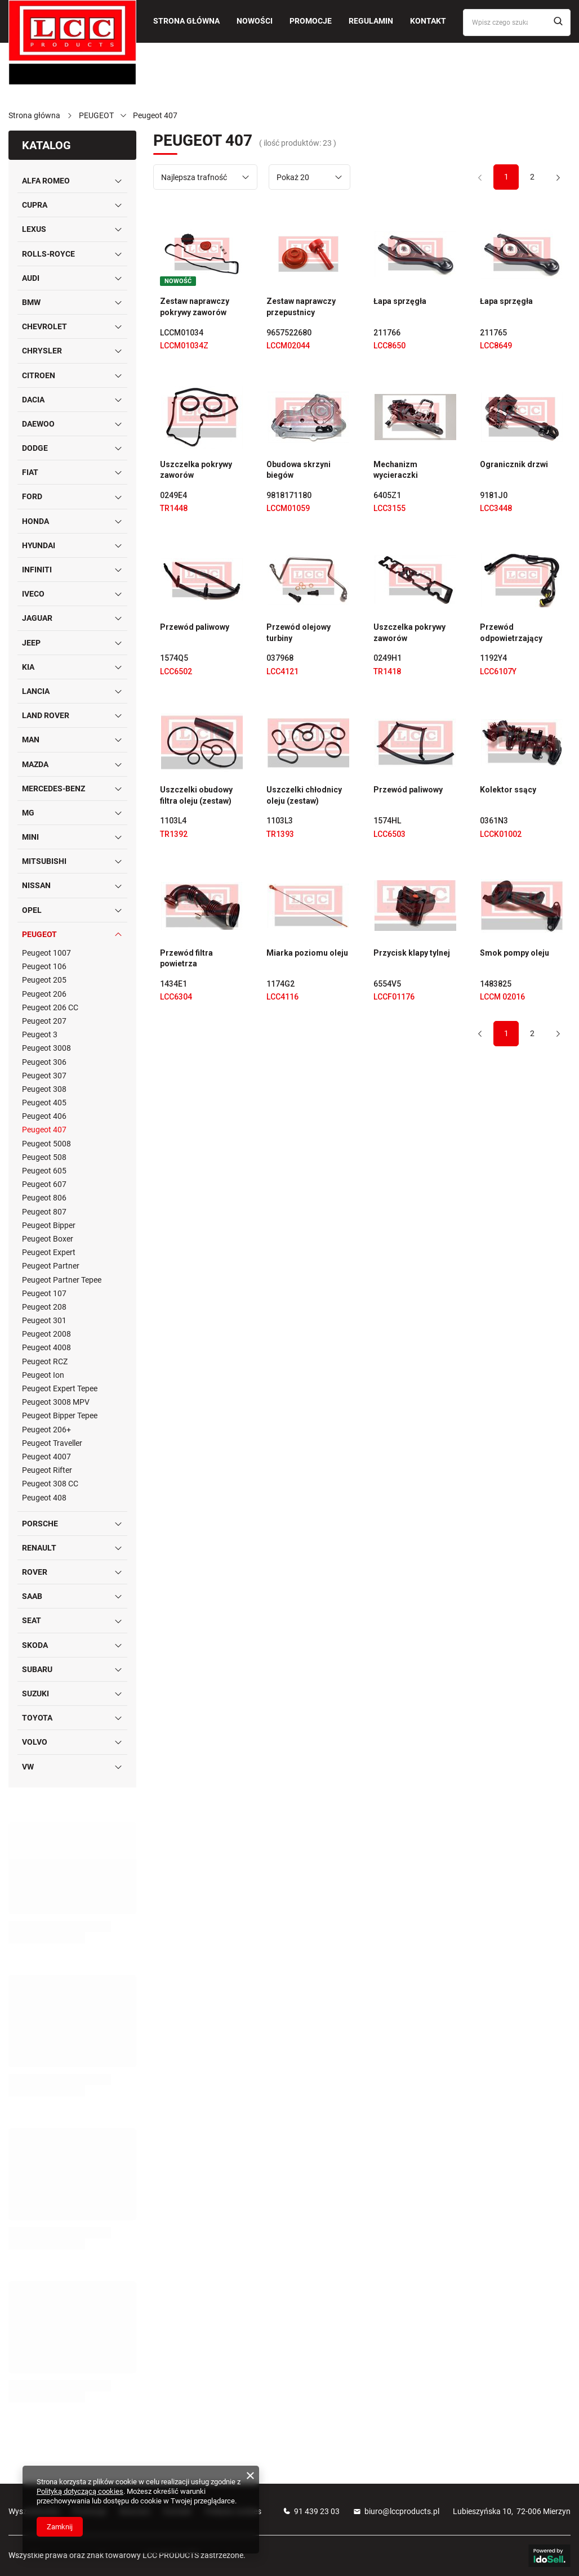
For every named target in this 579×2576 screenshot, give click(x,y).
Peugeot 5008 (46, 1143)
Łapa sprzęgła (399, 301)
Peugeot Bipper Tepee (59, 1415)
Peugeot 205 (44, 979)
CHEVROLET (44, 326)
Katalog (46, 145)
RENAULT (39, 1547)
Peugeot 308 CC (50, 1483)
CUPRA (34, 204)
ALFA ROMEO (46, 180)
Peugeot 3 (39, 1034)
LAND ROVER (45, 715)
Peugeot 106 (44, 966)
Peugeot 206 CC (50, 1007)
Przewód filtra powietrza (186, 958)
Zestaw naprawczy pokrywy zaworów (194, 307)
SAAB (32, 1596)
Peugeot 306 (44, 1062)
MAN (30, 739)
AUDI (30, 278)
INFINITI (37, 569)
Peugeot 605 (44, 1170)
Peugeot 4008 (46, 1347)
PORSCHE (40, 1523)
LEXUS (34, 229)
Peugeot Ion (43, 1374)
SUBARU (37, 1669)
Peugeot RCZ (45, 1361)
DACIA (33, 399)
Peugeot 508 (44, 1157)
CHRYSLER (42, 350)
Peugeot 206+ (46, 1429)
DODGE (35, 448)
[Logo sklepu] (72, 42)
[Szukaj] (558, 21)
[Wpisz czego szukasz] (517, 22)
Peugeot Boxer (47, 1238)
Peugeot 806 (44, 1197)
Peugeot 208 (44, 1306)
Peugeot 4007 (46, 1456)
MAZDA (35, 764)
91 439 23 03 (317, 2511)
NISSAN (36, 885)
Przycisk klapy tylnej (411, 952)
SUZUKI (35, 1693)
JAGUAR (37, 617)
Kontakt (428, 20)
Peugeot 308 (44, 1089)
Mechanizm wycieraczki (395, 470)
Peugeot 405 (44, 1102)
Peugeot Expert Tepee (59, 1388)
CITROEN (38, 375)
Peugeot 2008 (46, 1333)
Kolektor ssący (508, 789)
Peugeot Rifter (47, 1470)
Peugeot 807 (44, 1211)
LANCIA (36, 691)
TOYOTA (37, 1717)
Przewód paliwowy (194, 626)
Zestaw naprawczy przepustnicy (301, 307)
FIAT (30, 472)
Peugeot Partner (50, 1265)
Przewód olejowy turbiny (298, 632)
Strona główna (186, 20)
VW (28, 1766)
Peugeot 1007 (46, 952)
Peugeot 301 (44, 1320)
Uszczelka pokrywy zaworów (196, 470)
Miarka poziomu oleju (307, 952)
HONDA (35, 521)
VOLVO (34, 1741)
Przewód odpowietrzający (511, 632)
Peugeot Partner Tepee (61, 1279)
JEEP (31, 642)
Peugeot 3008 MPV (56, 1401)
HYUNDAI (38, 545)
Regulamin (371, 20)
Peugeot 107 (44, 1293)
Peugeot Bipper (48, 1225)
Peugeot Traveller (52, 1443)
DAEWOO (38, 423)
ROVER (34, 1571)
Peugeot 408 (44, 1497)
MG (28, 812)
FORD (32, 496)
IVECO (33, 593)
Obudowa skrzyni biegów (298, 470)
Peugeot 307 (44, 1075)
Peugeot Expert (48, 1252)
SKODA (35, 1645)
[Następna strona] (558, 177)
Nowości (255, 20)
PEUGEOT (96, 115)
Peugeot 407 (44, 1129)
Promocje (311, 20)
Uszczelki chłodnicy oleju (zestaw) (304, 795)
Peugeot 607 (44, 1184)
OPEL (32, 910)
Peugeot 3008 (46, 1047)
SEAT (31, 1620)
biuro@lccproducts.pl (401, 2511)
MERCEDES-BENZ (53, 788)
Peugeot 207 (44, 1020)
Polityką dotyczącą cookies (80, 2491)
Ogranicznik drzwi (514, 464)
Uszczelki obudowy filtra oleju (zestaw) (196, 795)
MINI (30, 836)
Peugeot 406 (44, 1116)
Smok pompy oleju (514, 952)
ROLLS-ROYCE (48, 253)
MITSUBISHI (44, 861)
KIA (28, 666)
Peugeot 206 (44, 993)
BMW (31, 302)
